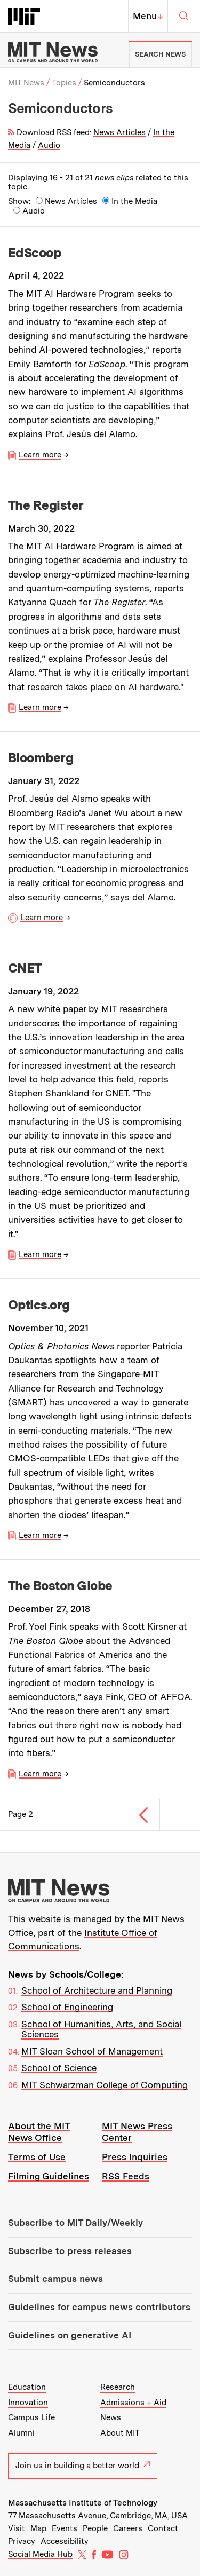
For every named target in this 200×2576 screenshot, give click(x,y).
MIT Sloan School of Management (92, 2051)
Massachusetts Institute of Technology (82, 2503)
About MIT (120, 2433)
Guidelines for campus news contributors (99, 2307)
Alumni (21, 2433)
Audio (49, 145)
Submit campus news (55, 2278)
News (110, 2417)
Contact (163, 2528)
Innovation (28, 2402)
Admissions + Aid (133, 2402)
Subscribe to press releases (70, 2251)
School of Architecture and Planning (96, 1990)
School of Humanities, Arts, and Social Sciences (101, 2029)
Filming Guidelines (48, 2176)
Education (27, 2387)
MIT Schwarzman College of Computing (104, 2085)
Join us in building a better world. (82, 2465)
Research (117, 2387)
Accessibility (65, 2541)
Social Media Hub (40, 2554)
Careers (127, 2528)
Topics (64, 83)
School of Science (59, 2068)
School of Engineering (67, 2007)
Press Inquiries (134, 2157)
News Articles (119, 132)
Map (38, 2528)
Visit (16, 2528)
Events (64, 2528)
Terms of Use (37, 2157)
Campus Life (31, 2417)
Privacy (21, 2541)
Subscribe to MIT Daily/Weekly (75, 2222)
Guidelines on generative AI (69, 2335)
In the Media (134, 201)
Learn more (40, 455)
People (95, 2528)
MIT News (26, 83)
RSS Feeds (125, 2176)
